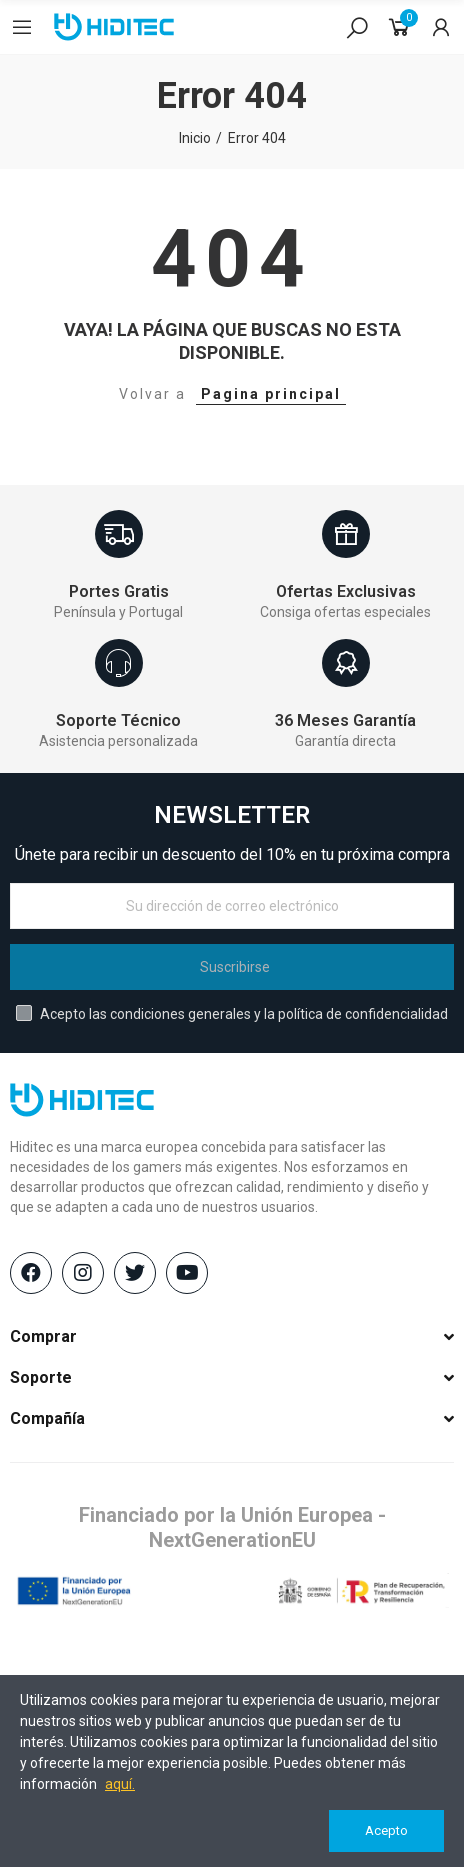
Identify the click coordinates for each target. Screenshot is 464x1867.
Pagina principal (271, 394)
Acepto (386, 1830)
